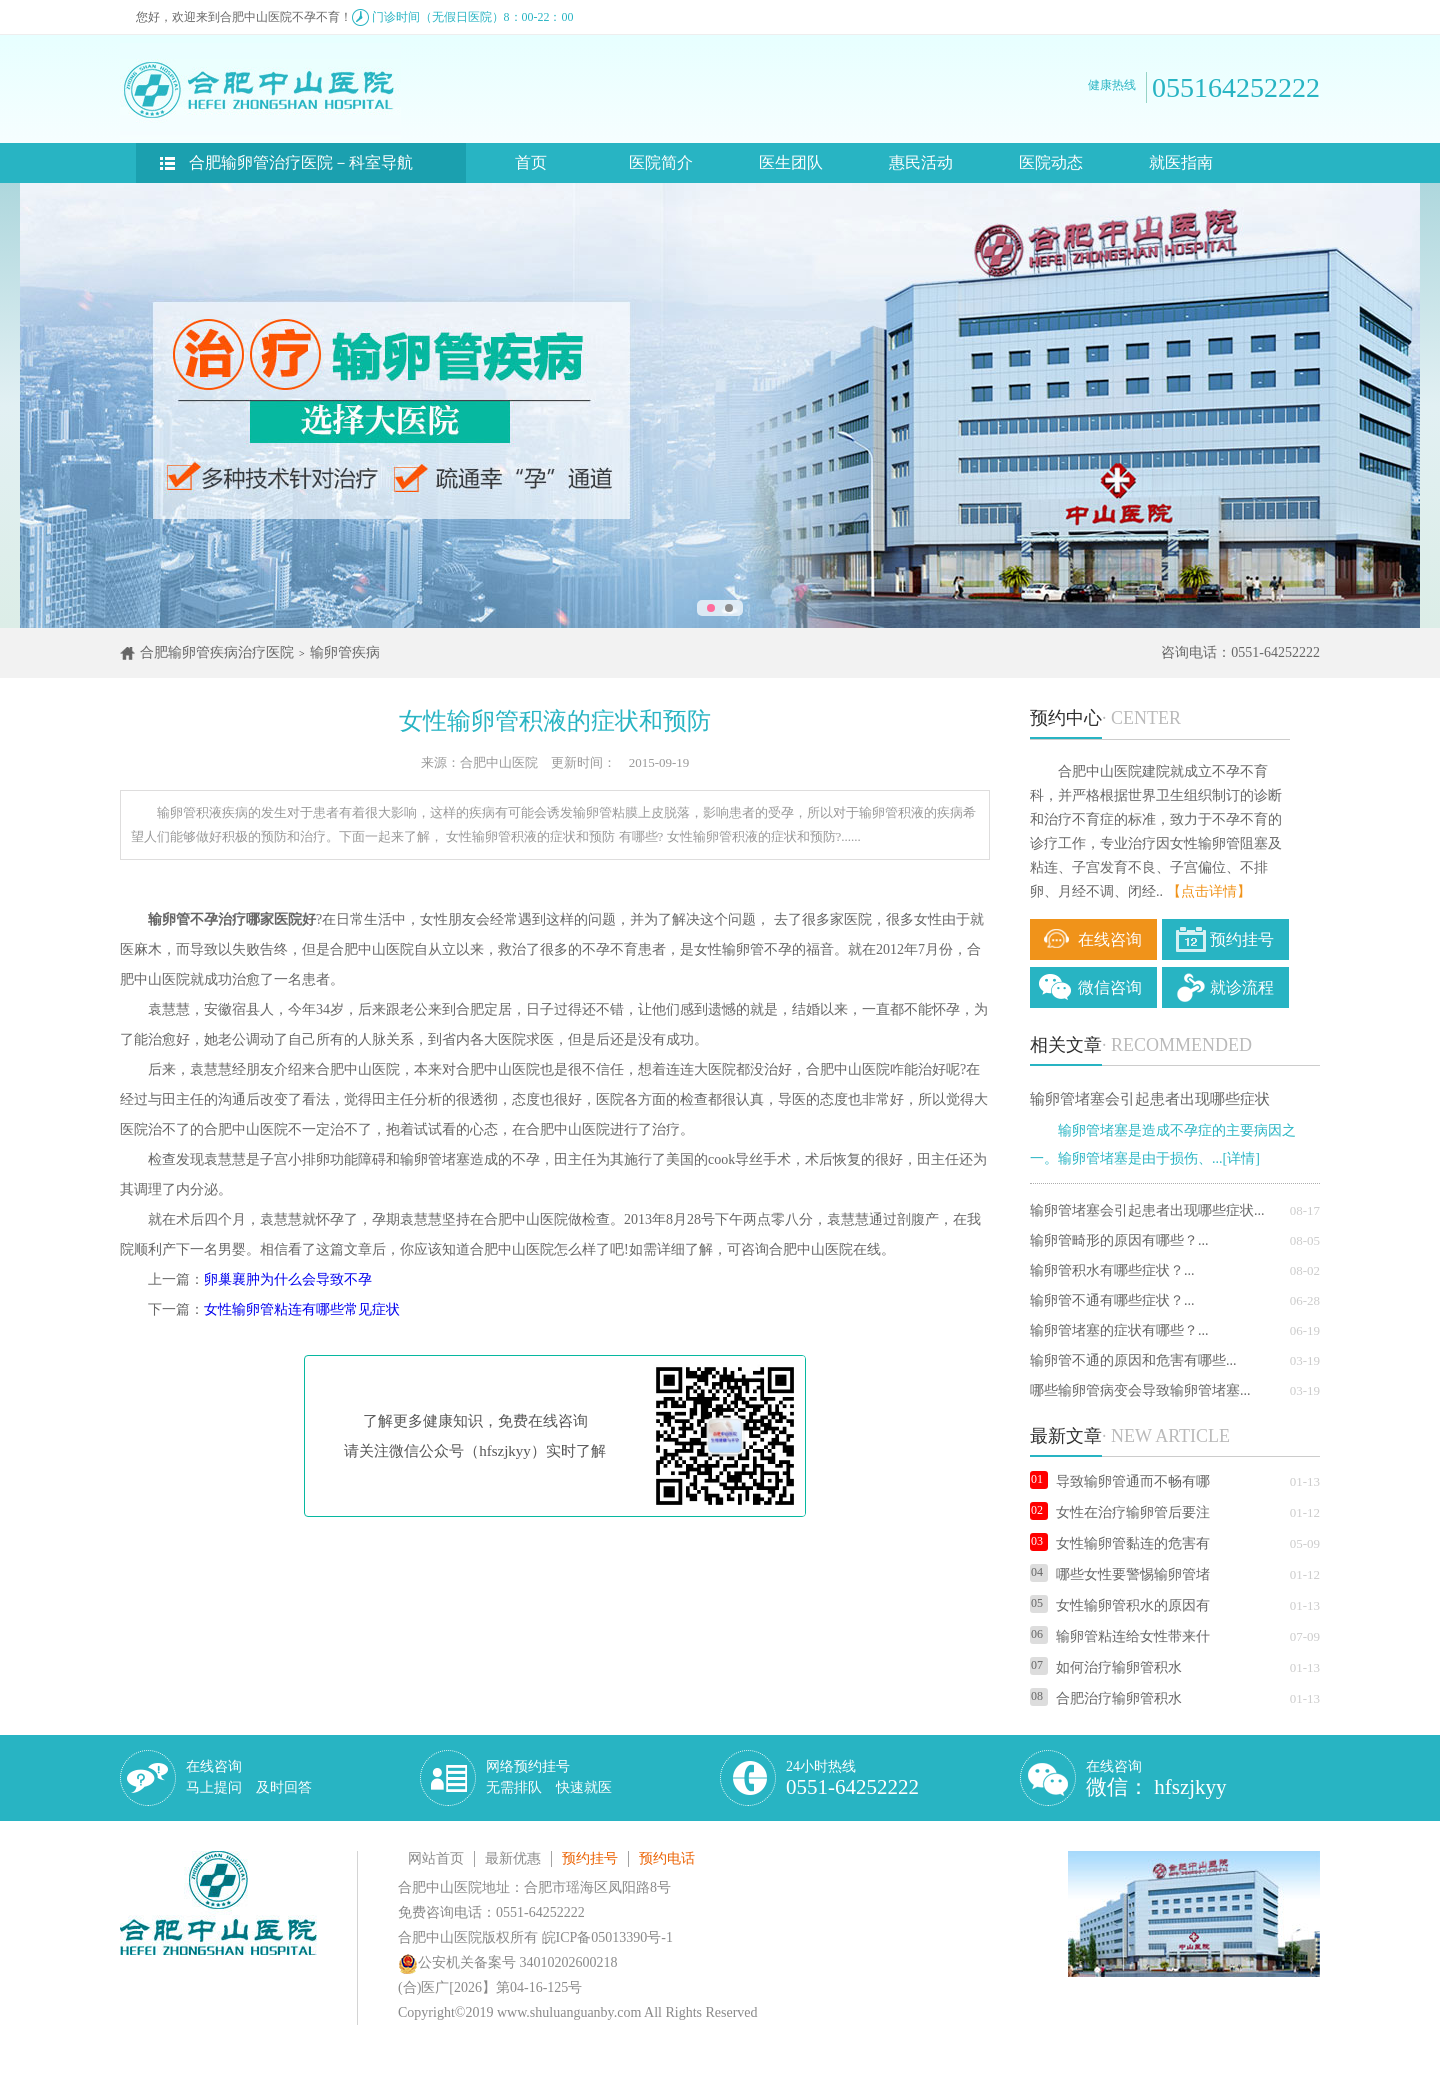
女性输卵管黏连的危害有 (1120, 1543)
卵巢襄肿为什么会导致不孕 (288, 1279)
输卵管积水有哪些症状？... (1112, 1270)
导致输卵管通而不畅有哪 (1120, 1481)
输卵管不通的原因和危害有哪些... (1133, 1360)
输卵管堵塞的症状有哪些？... (1119, 1330)
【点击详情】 (1209, 891)
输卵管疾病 (345, 652)
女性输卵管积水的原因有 (1120, 1605)
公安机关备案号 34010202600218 (508, 1962)
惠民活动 (921, 162)
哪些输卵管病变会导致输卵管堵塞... (1140, 1390)
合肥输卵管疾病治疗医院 (217, 652)
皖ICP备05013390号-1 (607, 1937)
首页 (531, 162)
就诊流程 (1242, 987)
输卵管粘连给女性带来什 (1120, 1636)
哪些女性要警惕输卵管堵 (1120, 1574)
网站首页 (436, 1858)
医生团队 (791, 162)
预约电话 (667, 1858)
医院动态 (1051, 162)
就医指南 (1181, 162)
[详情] (1241, 1158)
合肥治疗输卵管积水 (1106, 1698)
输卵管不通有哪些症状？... (1112, 1300)
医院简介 (661, 162)
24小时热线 (852, 1778)
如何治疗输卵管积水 (1106, 1667)
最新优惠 (513, 1858)
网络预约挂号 (549, 1777)
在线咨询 (1110, 939)
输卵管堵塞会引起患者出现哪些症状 (1150, 1099)
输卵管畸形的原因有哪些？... (1119, 1240)
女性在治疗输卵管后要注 (1120, 1512)
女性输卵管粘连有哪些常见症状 (302, 1309)
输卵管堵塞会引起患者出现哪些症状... (1147, 1210)
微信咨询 (1110, 987)
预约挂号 (1242, 939)
